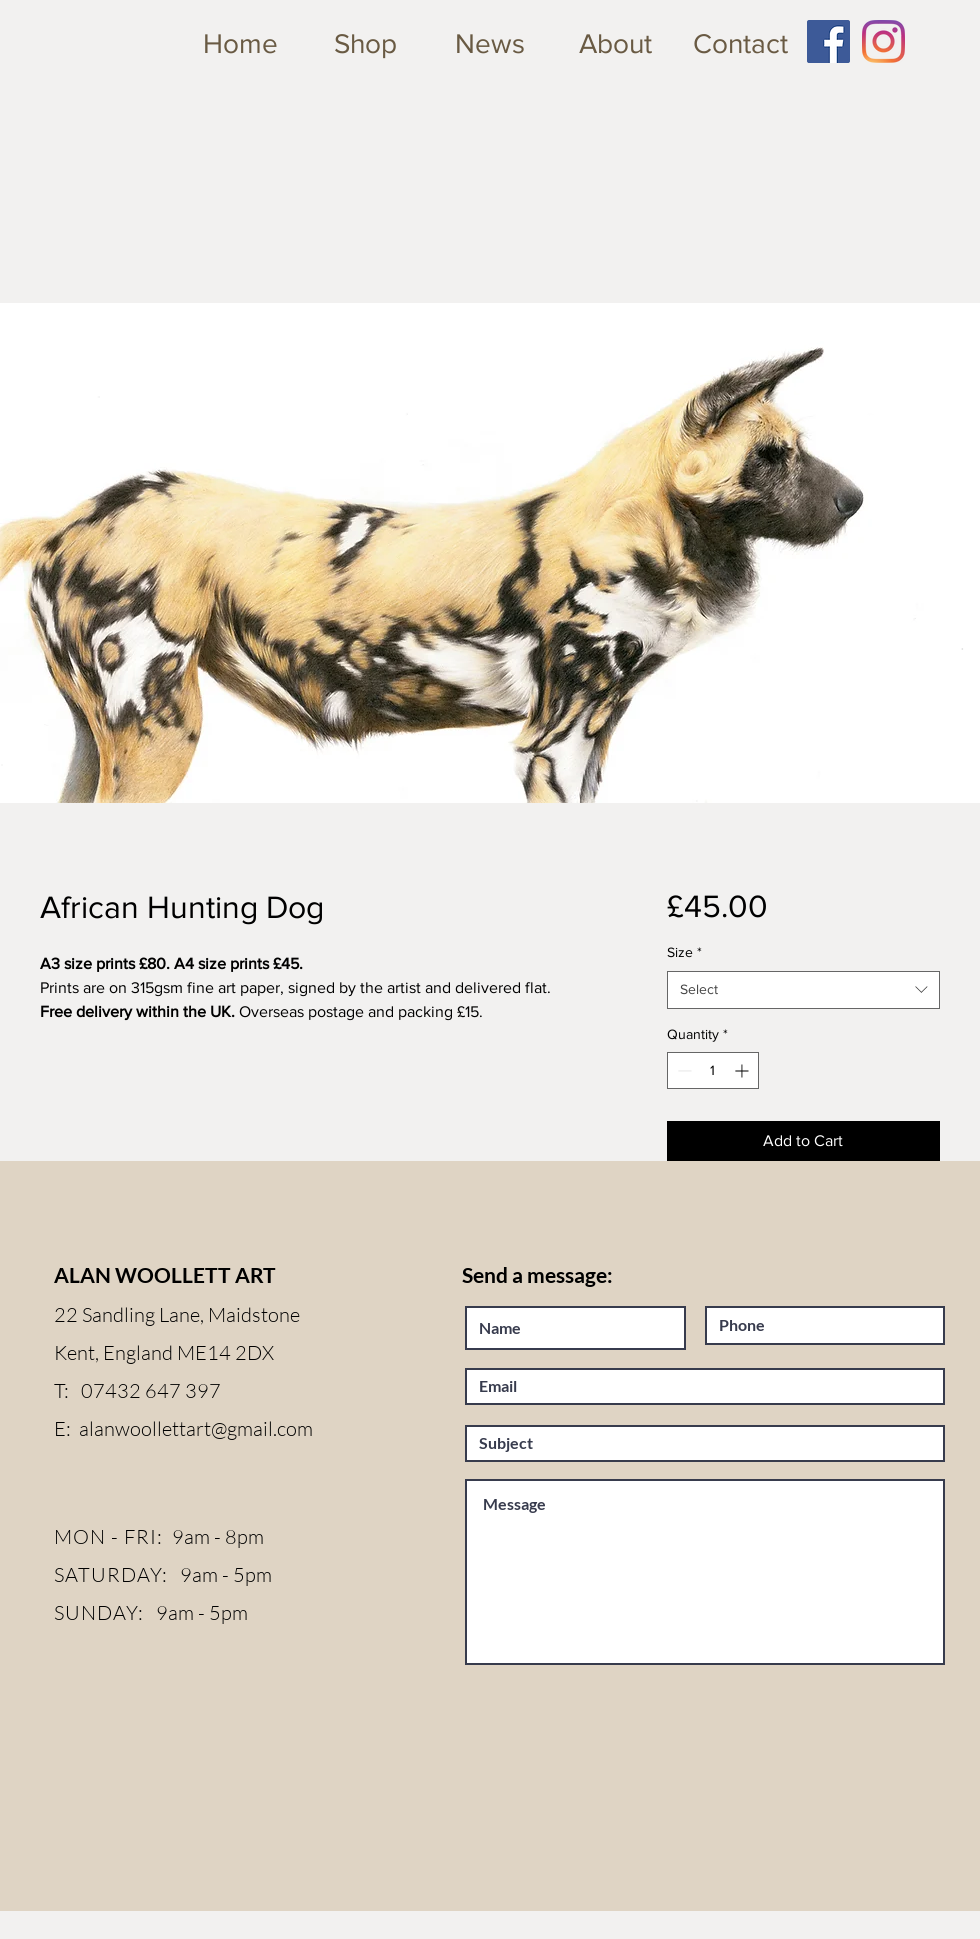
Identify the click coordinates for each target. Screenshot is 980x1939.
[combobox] (803, 990)
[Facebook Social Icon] (828, 41)
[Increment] (743, 1070)
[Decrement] (682, 1070)
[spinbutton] (713, 1070)
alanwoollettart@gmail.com (196, 1428)
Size (684, 952)
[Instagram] (883, 41)
